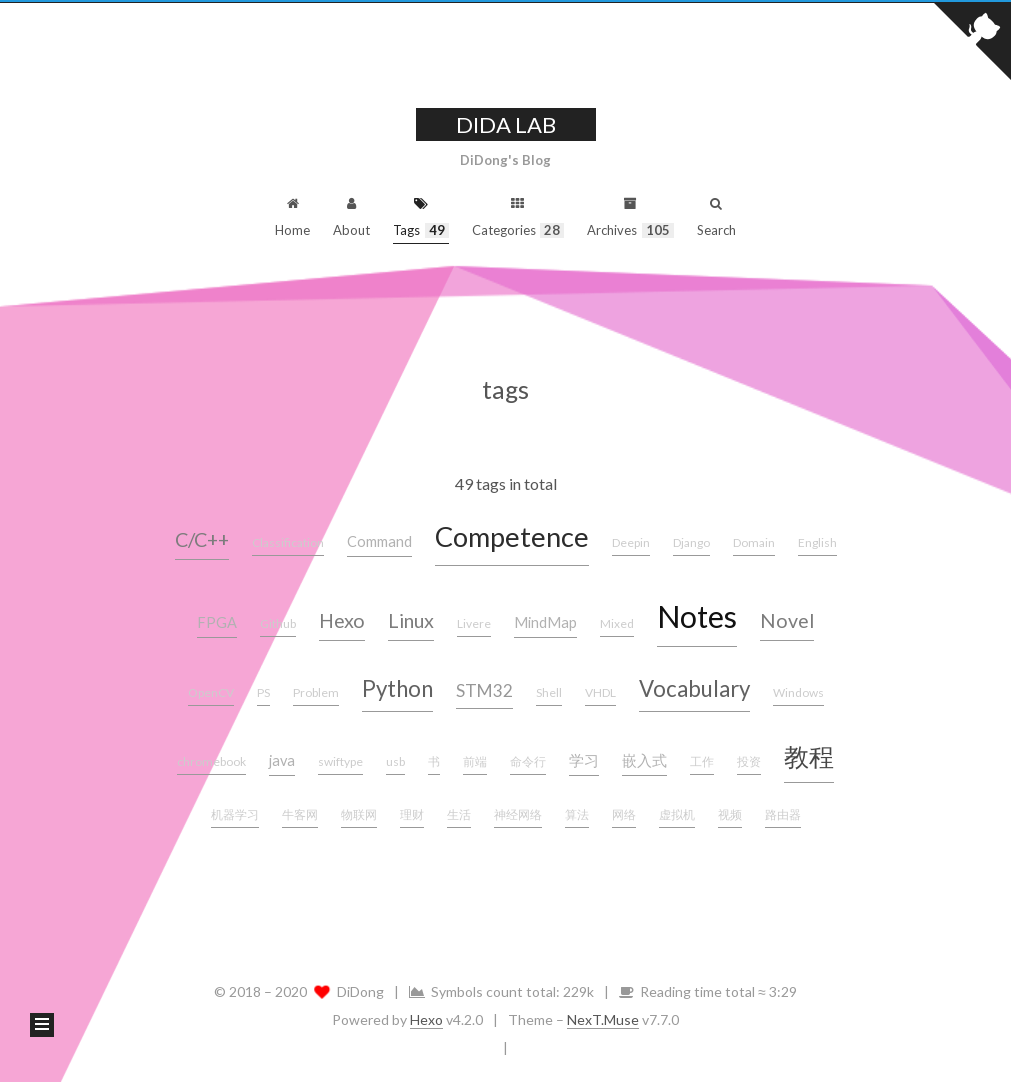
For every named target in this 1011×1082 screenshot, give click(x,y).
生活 (459, 814)
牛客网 (300, 814)
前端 (475, 761)
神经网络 (518, 814)
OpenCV (211, 692)
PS (263, 692)
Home (292, 214)
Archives (630, 214)
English (817, 542)
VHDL (600, 692)
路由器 (783, 814)
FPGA (217, 622)
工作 (702, 761)
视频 (730, 814)
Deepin (631, 542)
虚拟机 (677, 814)
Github (278, 623)
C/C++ (202, 539)
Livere (474, 623)
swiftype (340, 761)
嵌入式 (644, 760)
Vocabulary (694, 688)
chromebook (211, 761)
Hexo (342, 620)
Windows (798, 692)
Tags (421, 214)
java (282, 760)
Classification (288, 542)
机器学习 (235, 814)
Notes (697, 616)
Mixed (617, 623)
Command (379, 541)
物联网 (359, 814)
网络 (624, 814)
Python (397, 688)
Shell (549, 692)
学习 (584, 760)
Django (691, 542)
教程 (809, 756)
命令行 (528, 761)
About (351, 214)
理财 (412, 814)
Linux (411, 620)
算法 (577, 814)
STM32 (484, 690)
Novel (787, 620)
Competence (512, 536)
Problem (316, 692)
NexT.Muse (603, 1019)
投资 (749, 761)
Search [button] (716, 214)
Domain (754, 542)
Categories (518, 214)
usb (395, 761)
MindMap (545, 622)
